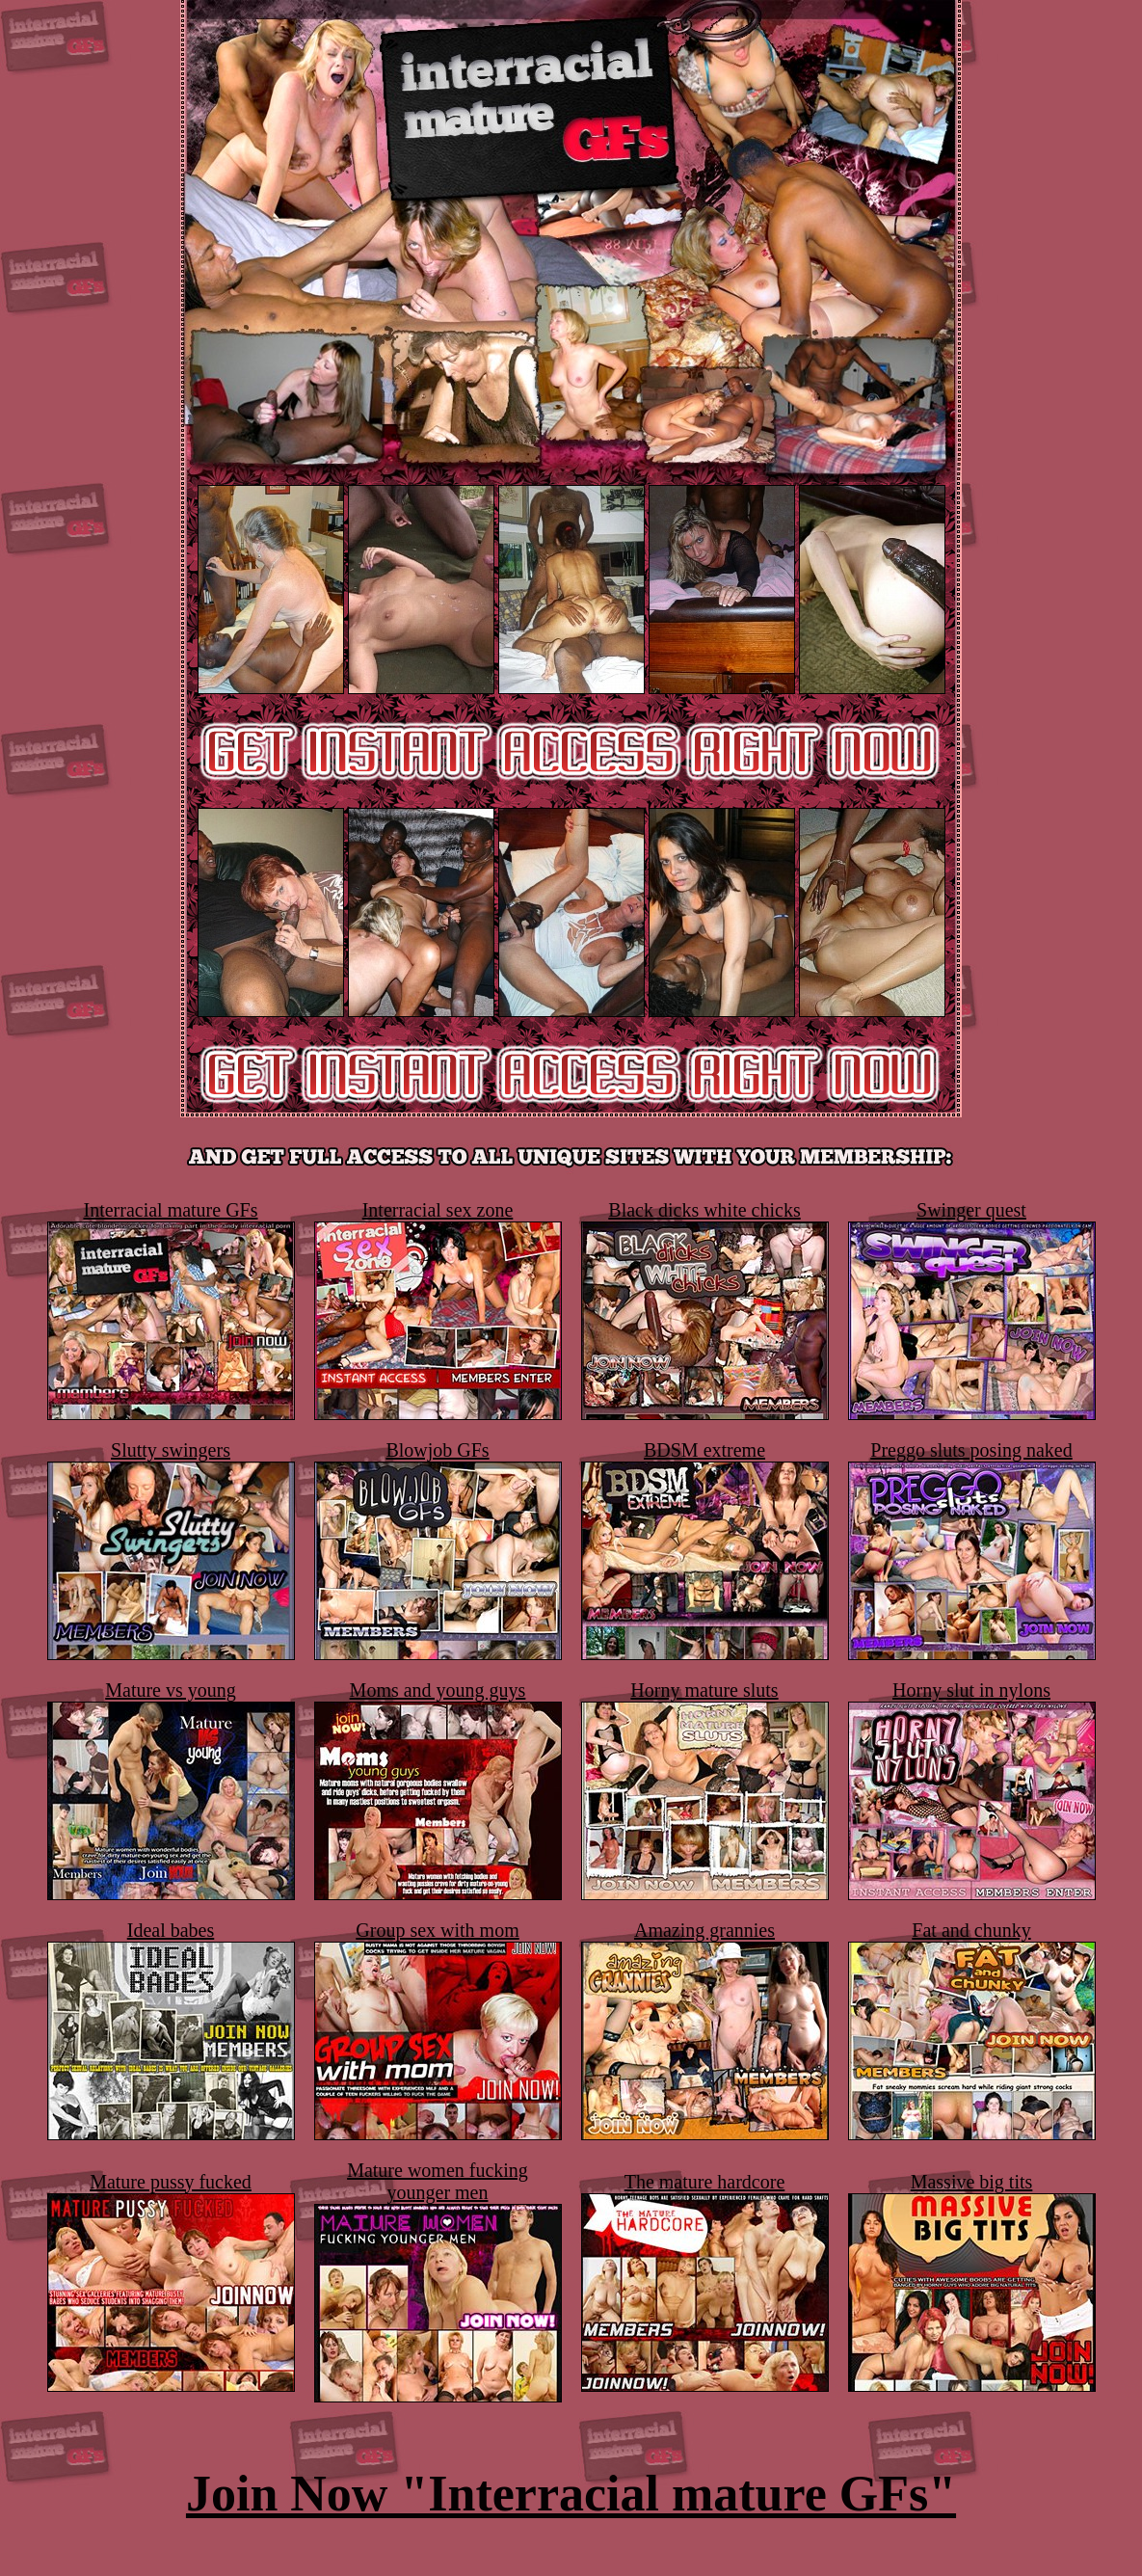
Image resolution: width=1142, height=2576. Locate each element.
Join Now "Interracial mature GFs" (571, 2493)
